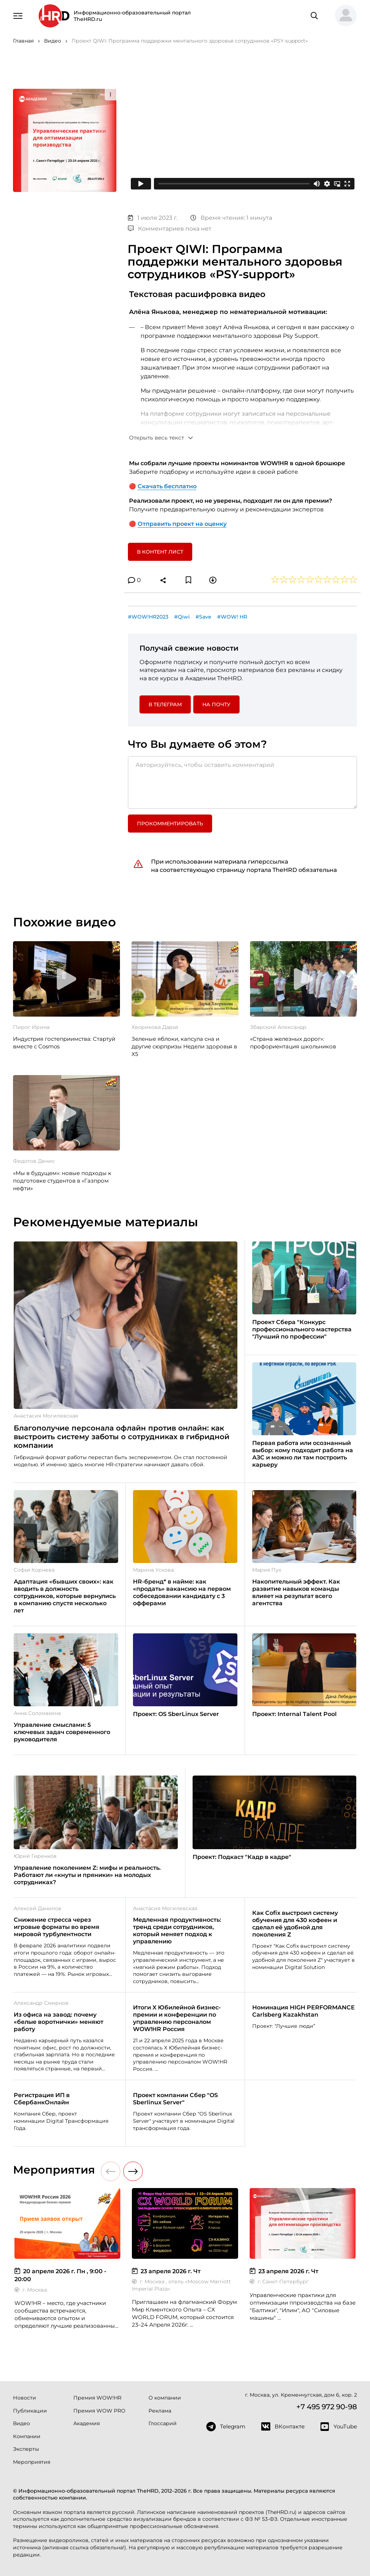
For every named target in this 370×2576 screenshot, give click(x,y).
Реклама (160, 2410)
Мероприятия (31, 2462)
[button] (343, 16)
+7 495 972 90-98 (326, 2406)
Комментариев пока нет (169, 228)
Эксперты (26, 2449)
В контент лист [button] (160, 552)
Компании (26, 2436)
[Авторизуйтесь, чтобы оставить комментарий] (242, 782)
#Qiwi (182, 617)
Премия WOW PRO (99, 2410)
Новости (24, 2397)
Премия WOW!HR (97, 2397)
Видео (21, 2423)
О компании (165, 2397)
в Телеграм (165, 704)
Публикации (30, 2410)
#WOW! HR (232, 617)
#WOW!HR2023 (148, 617)
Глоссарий (163, 2423)
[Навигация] (18, 15)
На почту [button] (216, 704)
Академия (86, 2423)
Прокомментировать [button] (170, 823)
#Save (203, 617)
